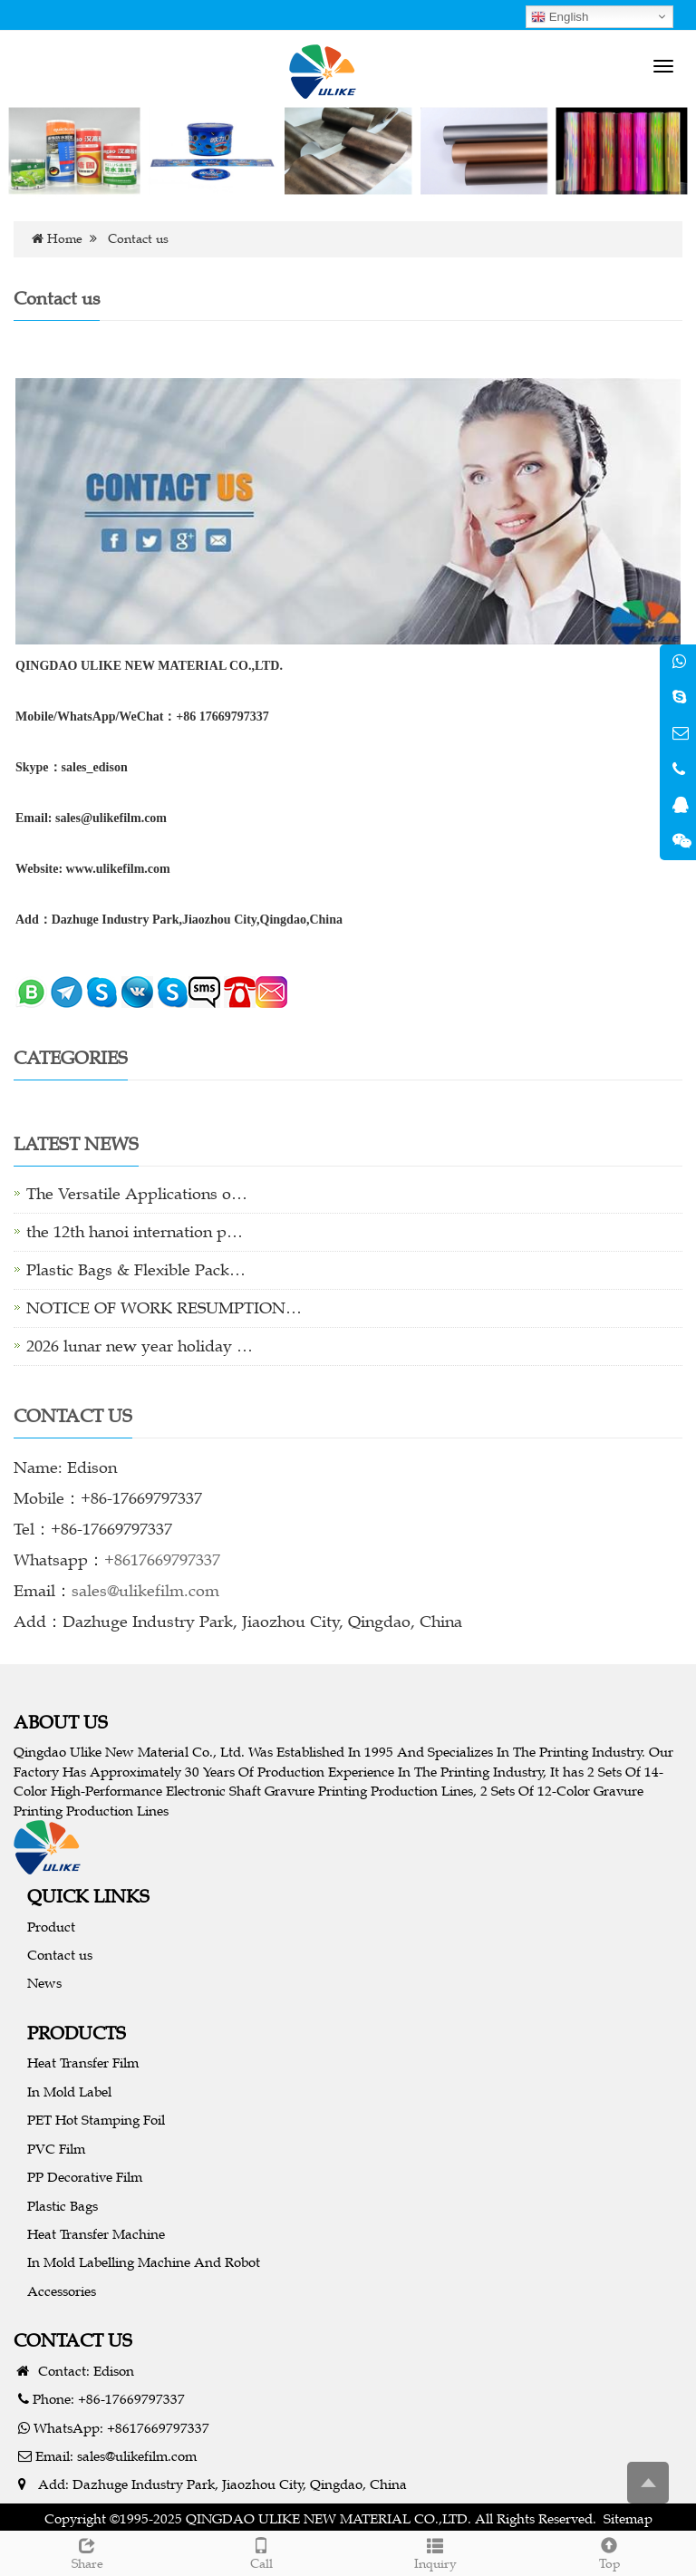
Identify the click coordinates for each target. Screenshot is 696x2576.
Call (261, 2551)
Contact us (59, 1954)
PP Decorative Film (84, 2176)
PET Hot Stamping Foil (96, 2119)
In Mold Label (69, 2091)
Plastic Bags (62, 2205)
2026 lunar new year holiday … (139, 1346)
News (44, 1982)
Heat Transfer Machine (96, 2233)
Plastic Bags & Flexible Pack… (136, 1270)
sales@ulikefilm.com (145, 1591)
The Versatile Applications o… (136, 1194)
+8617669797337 (162, 1560)
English (559, 17)
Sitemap (628, 2518)
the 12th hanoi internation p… (134, 1232)
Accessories (61, 2291)
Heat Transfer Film (83, 2062)
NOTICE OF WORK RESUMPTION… (164, 1308)
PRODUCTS (76, 2032)
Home (64, 239)
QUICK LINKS (88, 1895)
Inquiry (435, 2551)
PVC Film (56, 2148)
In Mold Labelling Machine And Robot (143, 2262)
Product (51, 1926)
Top (609, 2551)
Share (87, 2551)
